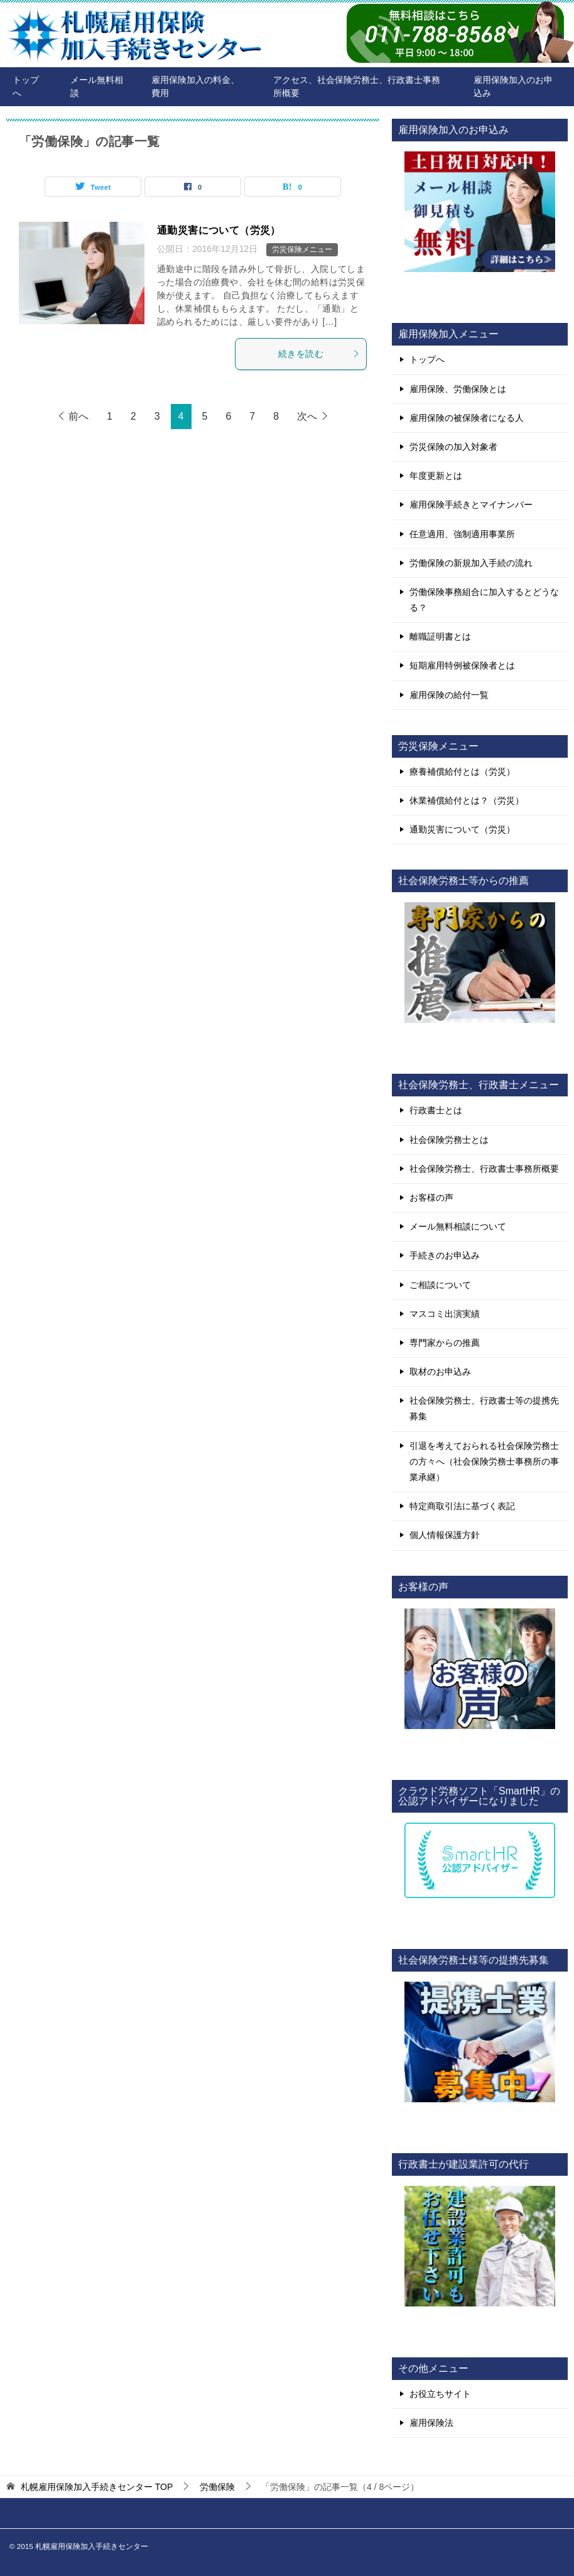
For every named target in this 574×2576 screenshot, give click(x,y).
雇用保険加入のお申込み (513, 86)
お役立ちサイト (440, 2394)
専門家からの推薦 (444, 1343)
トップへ (26, 86)
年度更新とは (435, 476)
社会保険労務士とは (449, 1140)
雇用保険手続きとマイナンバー (471, 504)
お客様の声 (431, 1197)
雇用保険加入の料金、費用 (195, 86)
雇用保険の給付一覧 (449, 695)
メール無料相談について (457, 1226)
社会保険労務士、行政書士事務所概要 (484, 1169)
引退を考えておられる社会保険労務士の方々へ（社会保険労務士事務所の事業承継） (484, 1461)
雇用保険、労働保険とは (457, 389)
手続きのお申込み (444, 1255)
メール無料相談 (96, 86)
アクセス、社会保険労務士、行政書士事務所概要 (356, 86)
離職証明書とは (440, 636)
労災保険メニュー (302, 249)
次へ (307, 416)
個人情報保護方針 (444, 1535)
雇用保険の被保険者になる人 (466, 418)
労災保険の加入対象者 (453, 447)
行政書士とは (435, 1110)
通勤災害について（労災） (219, 230)
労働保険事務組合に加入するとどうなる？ (484, 600)
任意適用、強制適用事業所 (462, 534)
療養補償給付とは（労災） (462, 772)
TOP (97, 2487)
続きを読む (319, 354)
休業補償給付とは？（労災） (466, 800)
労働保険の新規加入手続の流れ (471, 563)
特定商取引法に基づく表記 (462, 1506)
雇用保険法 (431, 2423)
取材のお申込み (440, 1372)
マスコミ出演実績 (444, 1314)
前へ (78, 416)
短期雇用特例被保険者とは (462, 665)
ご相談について (440, 1285)
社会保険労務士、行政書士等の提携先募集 (484, 1408)
